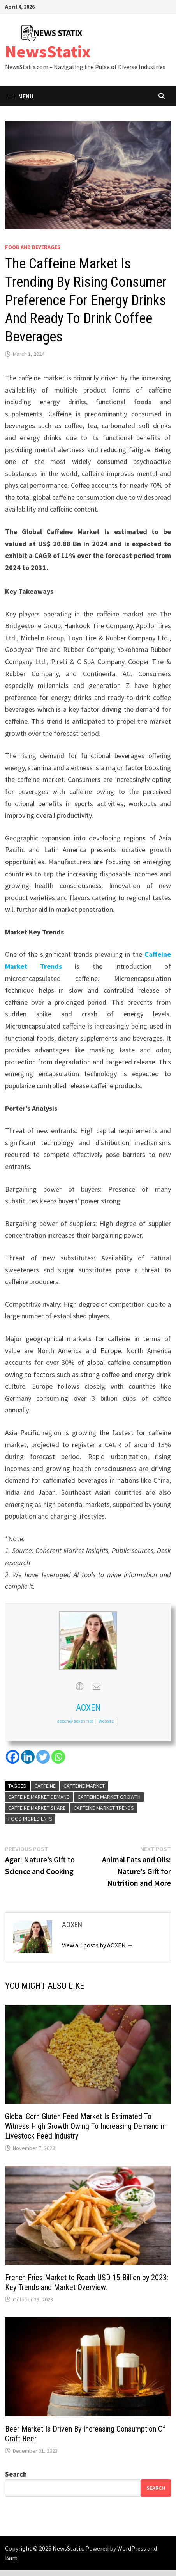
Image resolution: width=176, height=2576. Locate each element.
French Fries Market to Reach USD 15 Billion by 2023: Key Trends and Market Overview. (86, 2282)
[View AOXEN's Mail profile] (96, 1686)
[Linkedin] (28, 1757)
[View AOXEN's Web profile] (79, 1686)
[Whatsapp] (58, 1757)
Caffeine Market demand (39, 1796)
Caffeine (45, 1785)
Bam (11, 2558)
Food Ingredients (30, 1818)
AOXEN (88, 1708)
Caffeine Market (84, 1785)
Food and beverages (32, 246)
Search (16, 2473)
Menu (21, 96)
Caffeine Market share (37, 1807)
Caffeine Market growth (109, 1796)
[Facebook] (12, 1757)
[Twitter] (43, 1757)
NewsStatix (48, 51)
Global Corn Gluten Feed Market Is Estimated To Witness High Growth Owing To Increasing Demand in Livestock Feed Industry (85, 2126)
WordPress (131, 2548)
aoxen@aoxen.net (75, 1721)
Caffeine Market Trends (104, 1807)
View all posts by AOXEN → (97, 1945)
